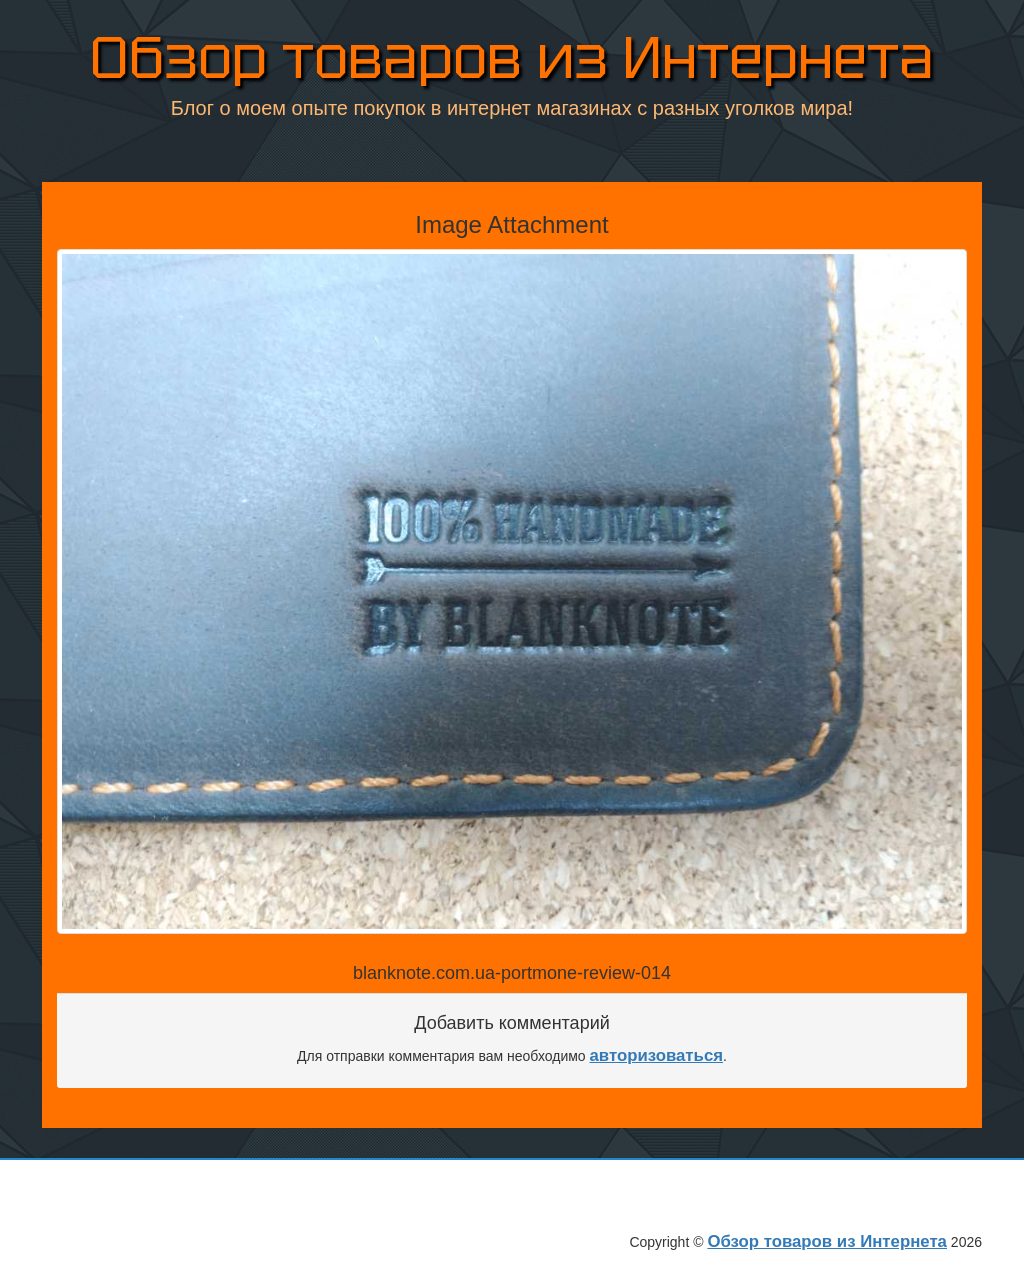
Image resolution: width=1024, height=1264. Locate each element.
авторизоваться (657, 1055)
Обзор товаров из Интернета (512, 59)
